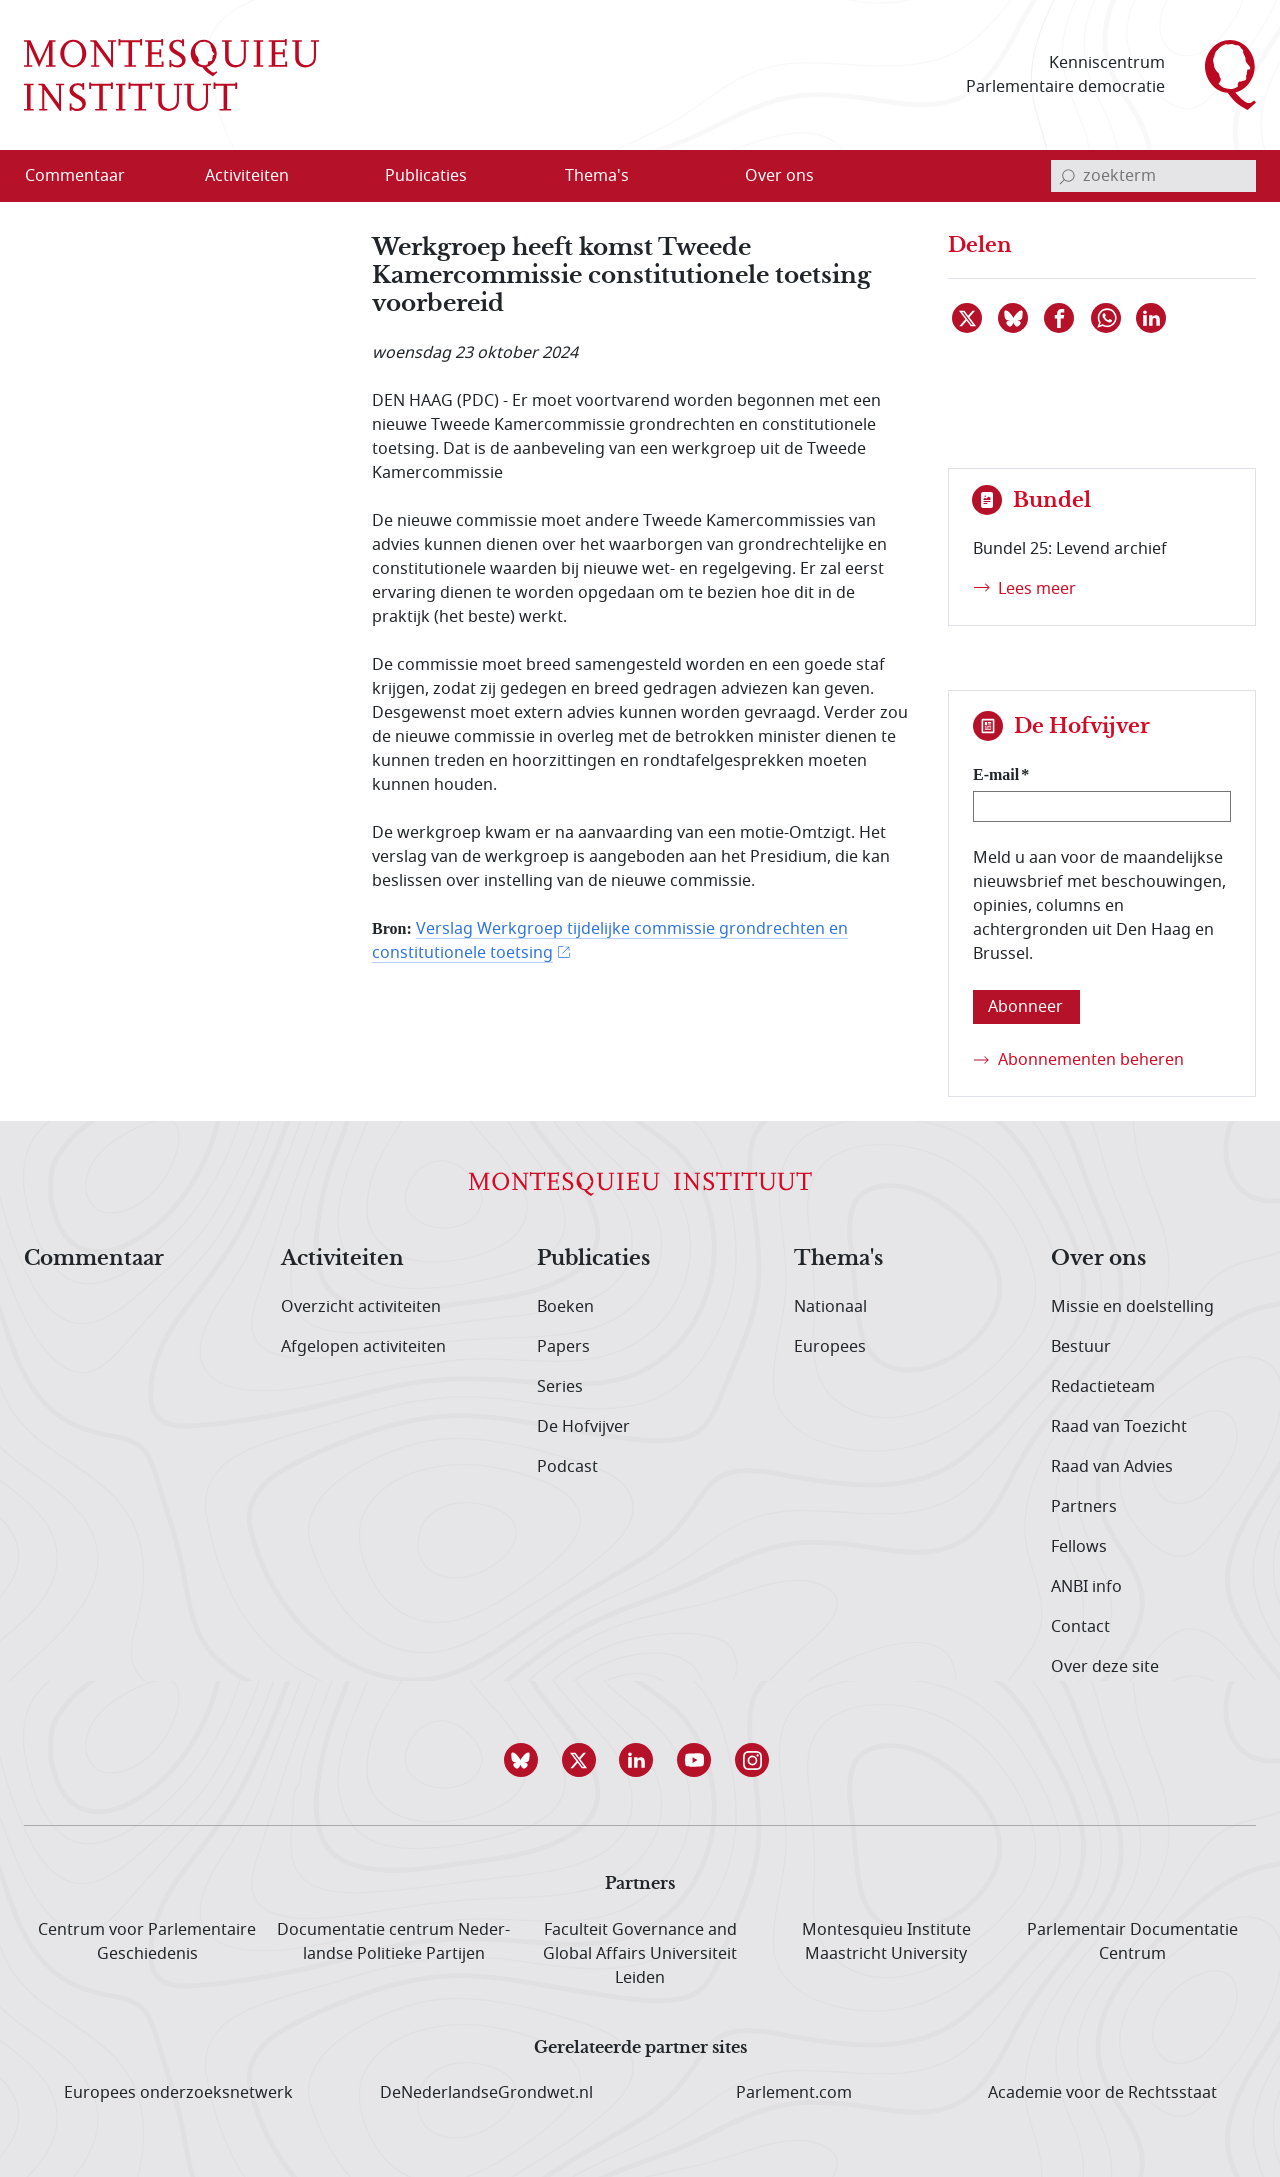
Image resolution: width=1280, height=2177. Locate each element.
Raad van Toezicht (1119, 1427)
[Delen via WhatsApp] (1107, 318)
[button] (524, 1760)
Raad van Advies (1112, 1467)
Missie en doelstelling (1132, 1307)
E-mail (996, 774)
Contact (1080, 1627)
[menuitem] (87, 176)
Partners (1084, 1507)
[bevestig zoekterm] (1067, 176)
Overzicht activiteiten (361, 1307)
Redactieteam (1103, 1387)
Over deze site (1105, 1667)
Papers (563, 1347)
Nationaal (830, 1307)
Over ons (1098, 1259)
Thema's (838, 1259)
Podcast (567, 1467)
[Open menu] (343, 177)
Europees (830, 1347)
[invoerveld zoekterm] (1153, 176)
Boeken (565, 1307)
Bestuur (1081, 1347)
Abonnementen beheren (1091, 1060)
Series (560, 1387)
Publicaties (593, 1259)
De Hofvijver (583, 1427)
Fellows (1079, 1547)
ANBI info (1086, 1587)
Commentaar (94, 1259)
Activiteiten (342, 1259)
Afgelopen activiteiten (363, 1347)
